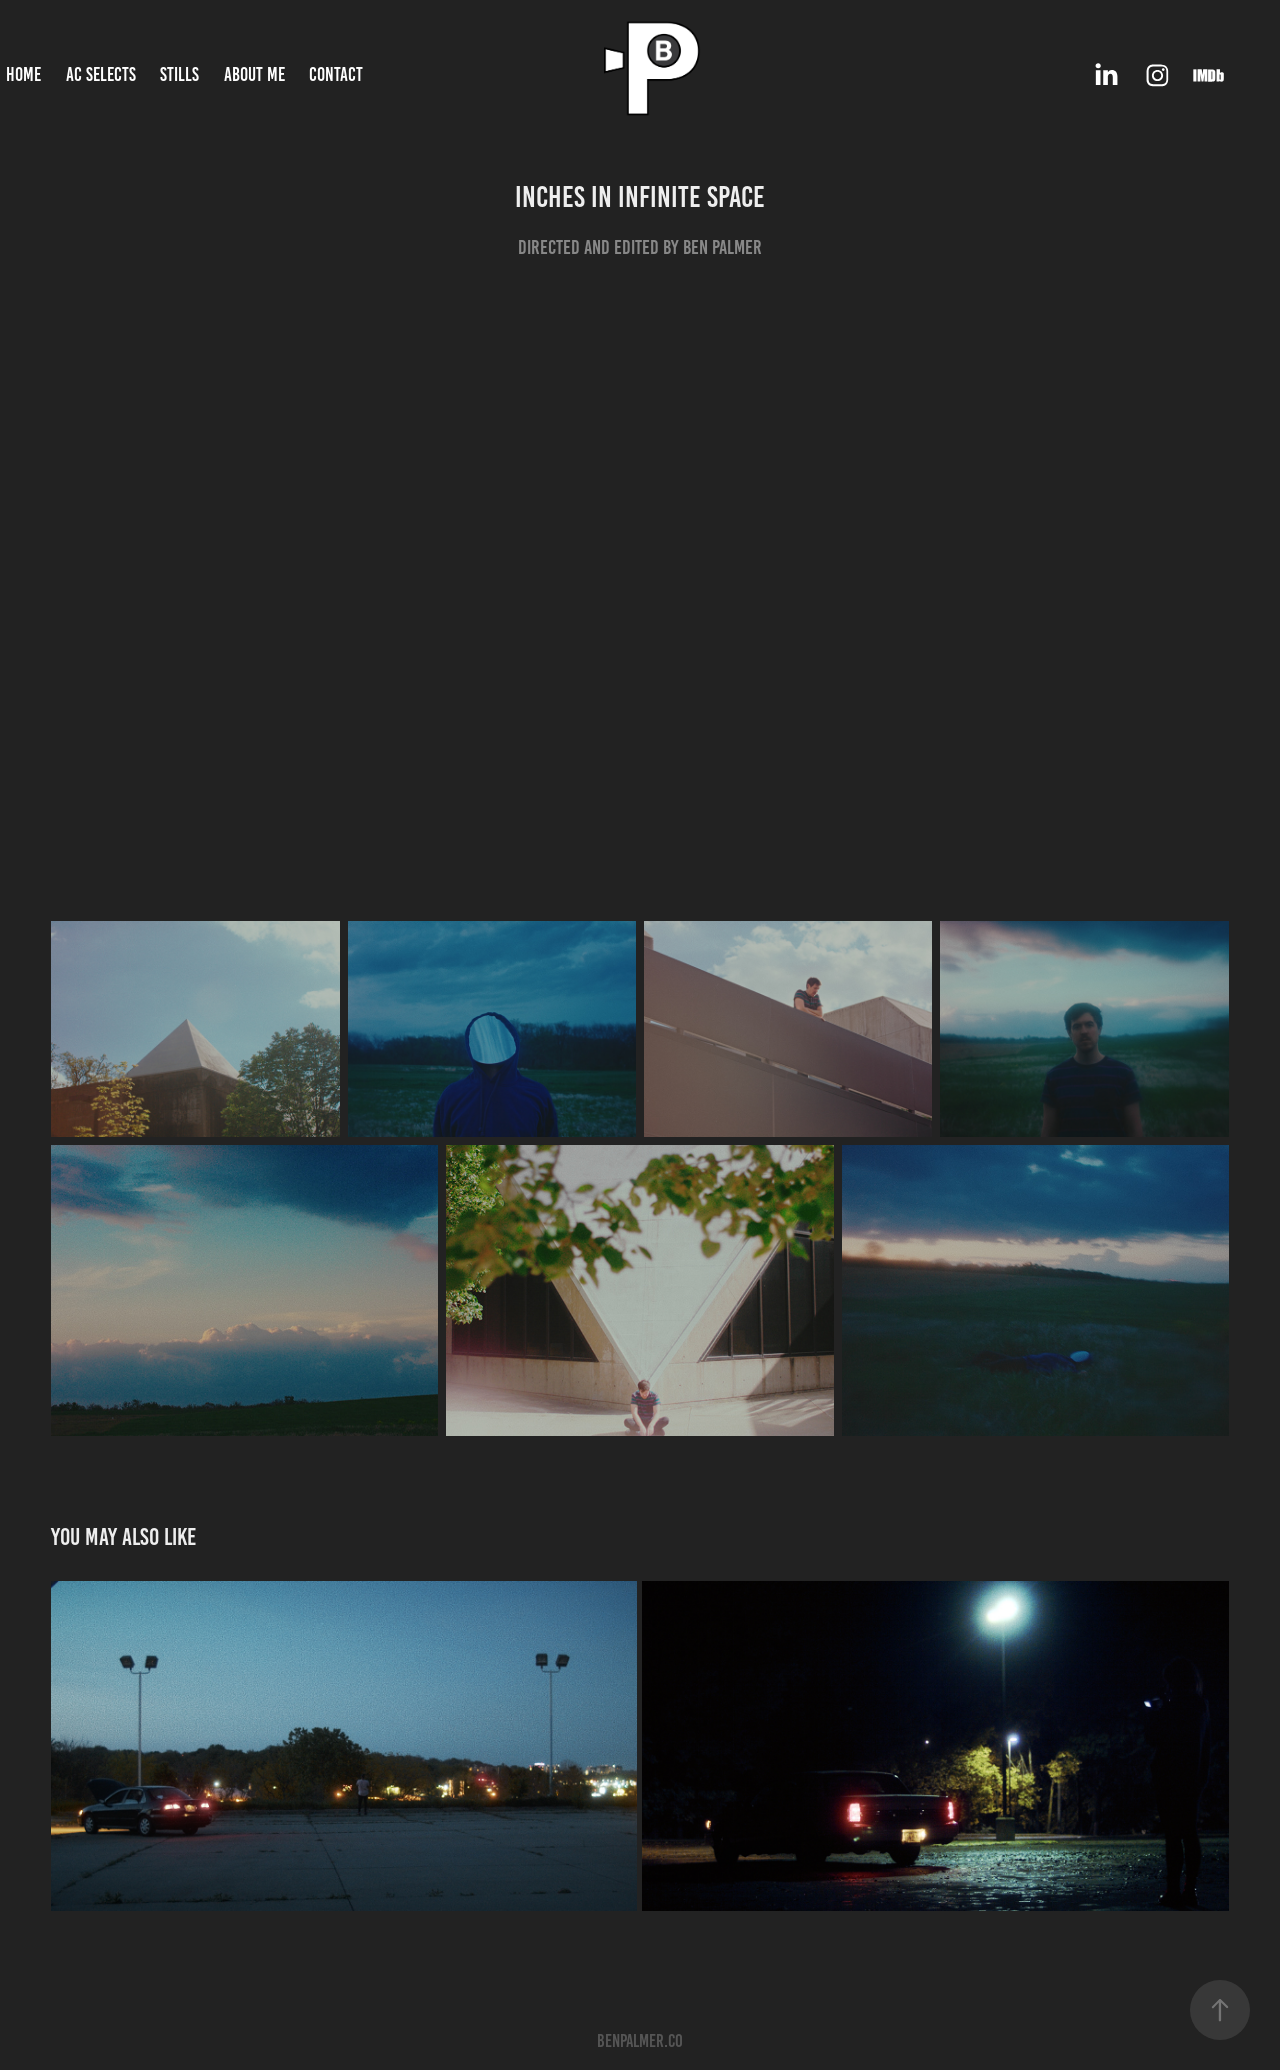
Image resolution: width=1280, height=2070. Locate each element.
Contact (336, 74)
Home (23, 74)
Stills (179, 74)
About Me (254, 74)
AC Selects (101, 74)
